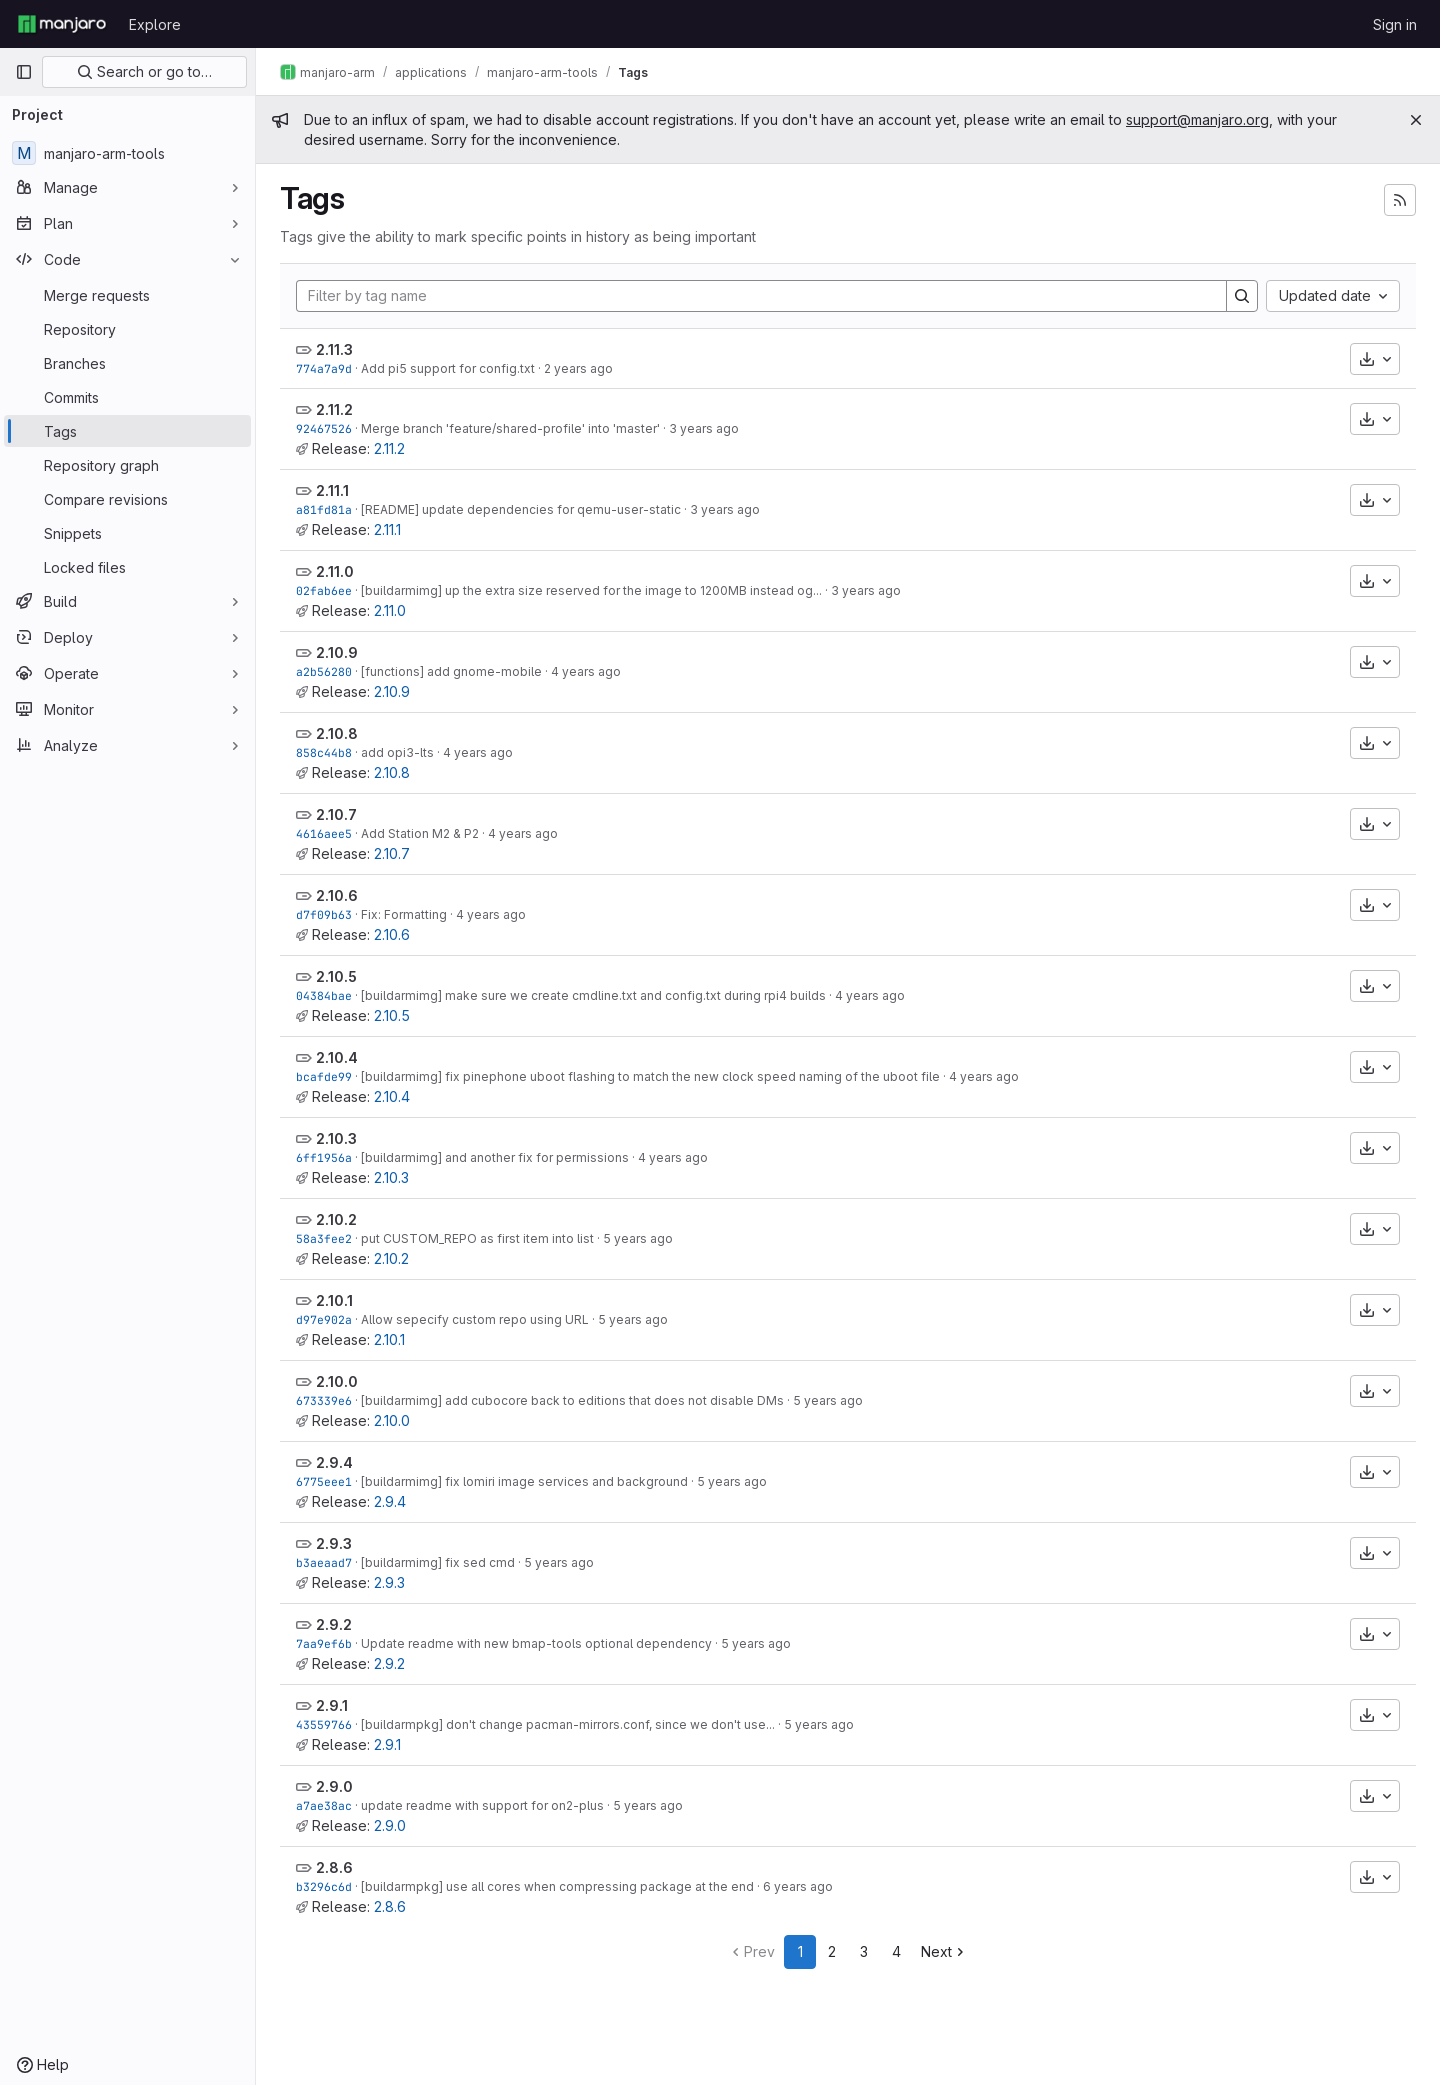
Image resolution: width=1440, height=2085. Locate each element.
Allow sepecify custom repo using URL (475, 1319)
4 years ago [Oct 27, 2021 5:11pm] (870, 995)
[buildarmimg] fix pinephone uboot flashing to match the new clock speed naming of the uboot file (650, 1076)
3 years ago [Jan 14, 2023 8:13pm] (704, 428)
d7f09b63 (324, 914)
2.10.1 (334, 1300)
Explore (155, 24)
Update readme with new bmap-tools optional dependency (536, 1643)
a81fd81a (324, 509)
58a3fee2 (324, 1238)
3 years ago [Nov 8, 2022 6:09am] (725, 509)
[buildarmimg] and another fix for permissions (495, 1157)
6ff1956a (324, 1157)
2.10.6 (337, 895)
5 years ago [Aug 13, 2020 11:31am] (648, 1805)
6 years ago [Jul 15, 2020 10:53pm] (798, 1886)
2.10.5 (336, 976)
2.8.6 (334, 1867)
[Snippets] (127, 533)
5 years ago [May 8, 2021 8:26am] (633, 1319)
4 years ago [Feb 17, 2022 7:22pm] (523, 833)
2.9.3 (334, 1543)
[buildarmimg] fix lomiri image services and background (524, 1481)
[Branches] (127, 363)
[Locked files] (127, 567)
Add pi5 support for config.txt (448, 368)
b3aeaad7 (324, 1562)
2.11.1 (332, 490)
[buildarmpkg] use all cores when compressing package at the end (557, 1886)
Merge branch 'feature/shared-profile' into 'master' (510, 428)
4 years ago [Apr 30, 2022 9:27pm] (478, 752)
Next (944, 1951)
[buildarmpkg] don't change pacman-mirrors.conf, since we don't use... (568, 1724)
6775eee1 (324, 1481)
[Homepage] (62, 24)
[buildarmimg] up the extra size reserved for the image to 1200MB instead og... (591, 590)
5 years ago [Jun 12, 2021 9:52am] (638, 1238)
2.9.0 (334, 1786)
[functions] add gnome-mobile (451, 671)
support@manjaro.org (1197, 119)
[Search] (1242, 296)
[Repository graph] (127, 465)
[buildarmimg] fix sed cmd (438, 1562)
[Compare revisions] (127, 499)
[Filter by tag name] (761, 296)
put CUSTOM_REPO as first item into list (477, 1238)
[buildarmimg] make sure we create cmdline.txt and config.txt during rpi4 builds (593, 995)
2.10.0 (337, 1381)
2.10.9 (337, 652)
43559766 (324, 1724)
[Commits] (127, 397)
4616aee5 (324, 833)
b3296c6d (324, 1886)
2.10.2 (336, 1219)
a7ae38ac (324, 1805)
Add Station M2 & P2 (420, 833)
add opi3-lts (397, 752)
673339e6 (324, 1400)
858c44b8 (324, 752)
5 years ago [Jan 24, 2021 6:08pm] (732, 1481)
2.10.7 (336, 814)
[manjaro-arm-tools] (127, 153)
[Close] (1416, 120)
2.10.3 (336, 1138)
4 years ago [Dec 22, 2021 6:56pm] (491, 914)
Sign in (1395, 24)
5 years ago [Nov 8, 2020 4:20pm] (559, 1562)
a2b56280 (324, 671)
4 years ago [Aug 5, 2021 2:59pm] (673, 1157)
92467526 (324, 428)
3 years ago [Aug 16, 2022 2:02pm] (866, 590)
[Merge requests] (127, 295)
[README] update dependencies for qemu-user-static (521, 509)
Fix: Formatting (404, 914)
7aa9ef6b (324, 1643)
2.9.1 (332, 1705)
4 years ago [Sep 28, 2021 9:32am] (984, 1076)
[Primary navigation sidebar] (24, 72)
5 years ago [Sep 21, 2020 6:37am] (819, 1724)
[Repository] (127, 329)
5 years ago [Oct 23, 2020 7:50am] (756, 1643)
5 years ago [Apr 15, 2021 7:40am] (828, 1400)
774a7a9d (324, 368)
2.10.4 (337, 1057)
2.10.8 (337, 733)
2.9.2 (334, 1624)
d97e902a (324, 1319)
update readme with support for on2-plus (482, 1805)
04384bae (324, 995)
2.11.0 (335, 571)
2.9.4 (334, 1462)
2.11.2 (334, 409)
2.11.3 (334, 349)
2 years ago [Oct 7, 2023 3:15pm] (578, 368)
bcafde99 (324, 1076)
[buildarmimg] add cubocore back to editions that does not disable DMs (572, 1400)
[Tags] (127, 431)
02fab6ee (324, 590)
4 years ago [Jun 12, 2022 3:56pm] (586, 671)
